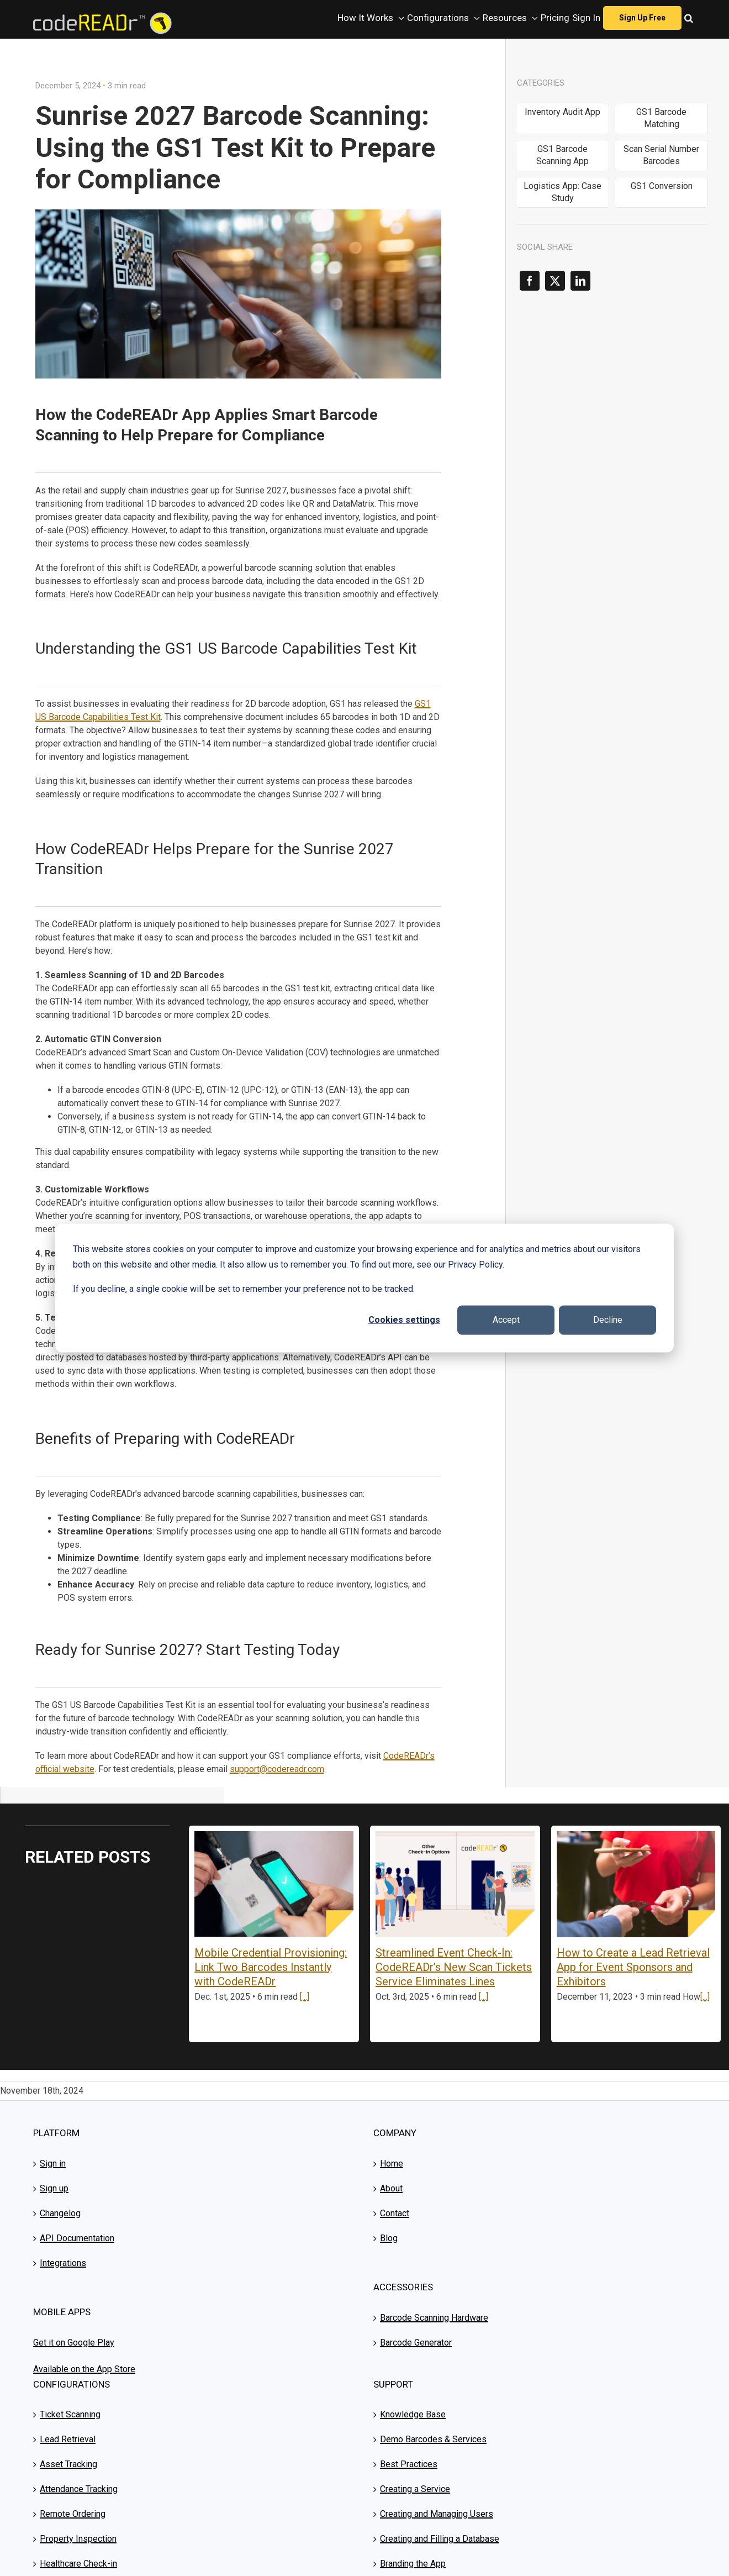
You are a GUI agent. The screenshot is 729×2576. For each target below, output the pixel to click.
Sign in (53, 2163)
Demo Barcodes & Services (433, 2439)
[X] (555, 280)
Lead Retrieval (68, 2439)
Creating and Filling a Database (439, 2538)
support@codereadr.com (277, 1769)
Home (391, 2163)
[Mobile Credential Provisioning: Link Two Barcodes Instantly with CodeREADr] (273, 1884)
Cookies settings (404, 1320)
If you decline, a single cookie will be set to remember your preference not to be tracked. (244, 1289)
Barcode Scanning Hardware (434, 2317)
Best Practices (408, 2464)
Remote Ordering (72, 2514)
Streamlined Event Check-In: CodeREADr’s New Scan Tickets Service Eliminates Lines (454, 1967)
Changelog (60, 2213)
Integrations (63, 2263)
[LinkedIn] (580, 280)
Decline (607, 1320)
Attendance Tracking (79, 2489)
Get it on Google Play (73, 2342)
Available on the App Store (84, 2369)
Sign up (54, 2188)
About (391, 2188)
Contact (394, 2213)
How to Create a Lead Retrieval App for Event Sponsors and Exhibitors (633, 1967)
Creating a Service (415, 2489)
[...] (304, 1996)
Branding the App (413, 2563)
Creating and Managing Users (436, 2514)
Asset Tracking (68, 2464)
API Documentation (77, 2238)
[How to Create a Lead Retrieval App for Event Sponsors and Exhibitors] (636, 1884)
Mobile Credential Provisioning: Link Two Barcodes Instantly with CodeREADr (270, 1967)
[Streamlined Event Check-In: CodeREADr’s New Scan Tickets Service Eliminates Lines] (455, 1884)
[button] (688, 18)
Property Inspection (78, 2538)
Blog (389, 2238)
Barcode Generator (416, 2342)
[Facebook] (529, 280)
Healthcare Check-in (78, 2563)
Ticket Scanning (70, 2414)
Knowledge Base (413, 2414)
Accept (506, 1320)
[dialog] (364, 1288)
